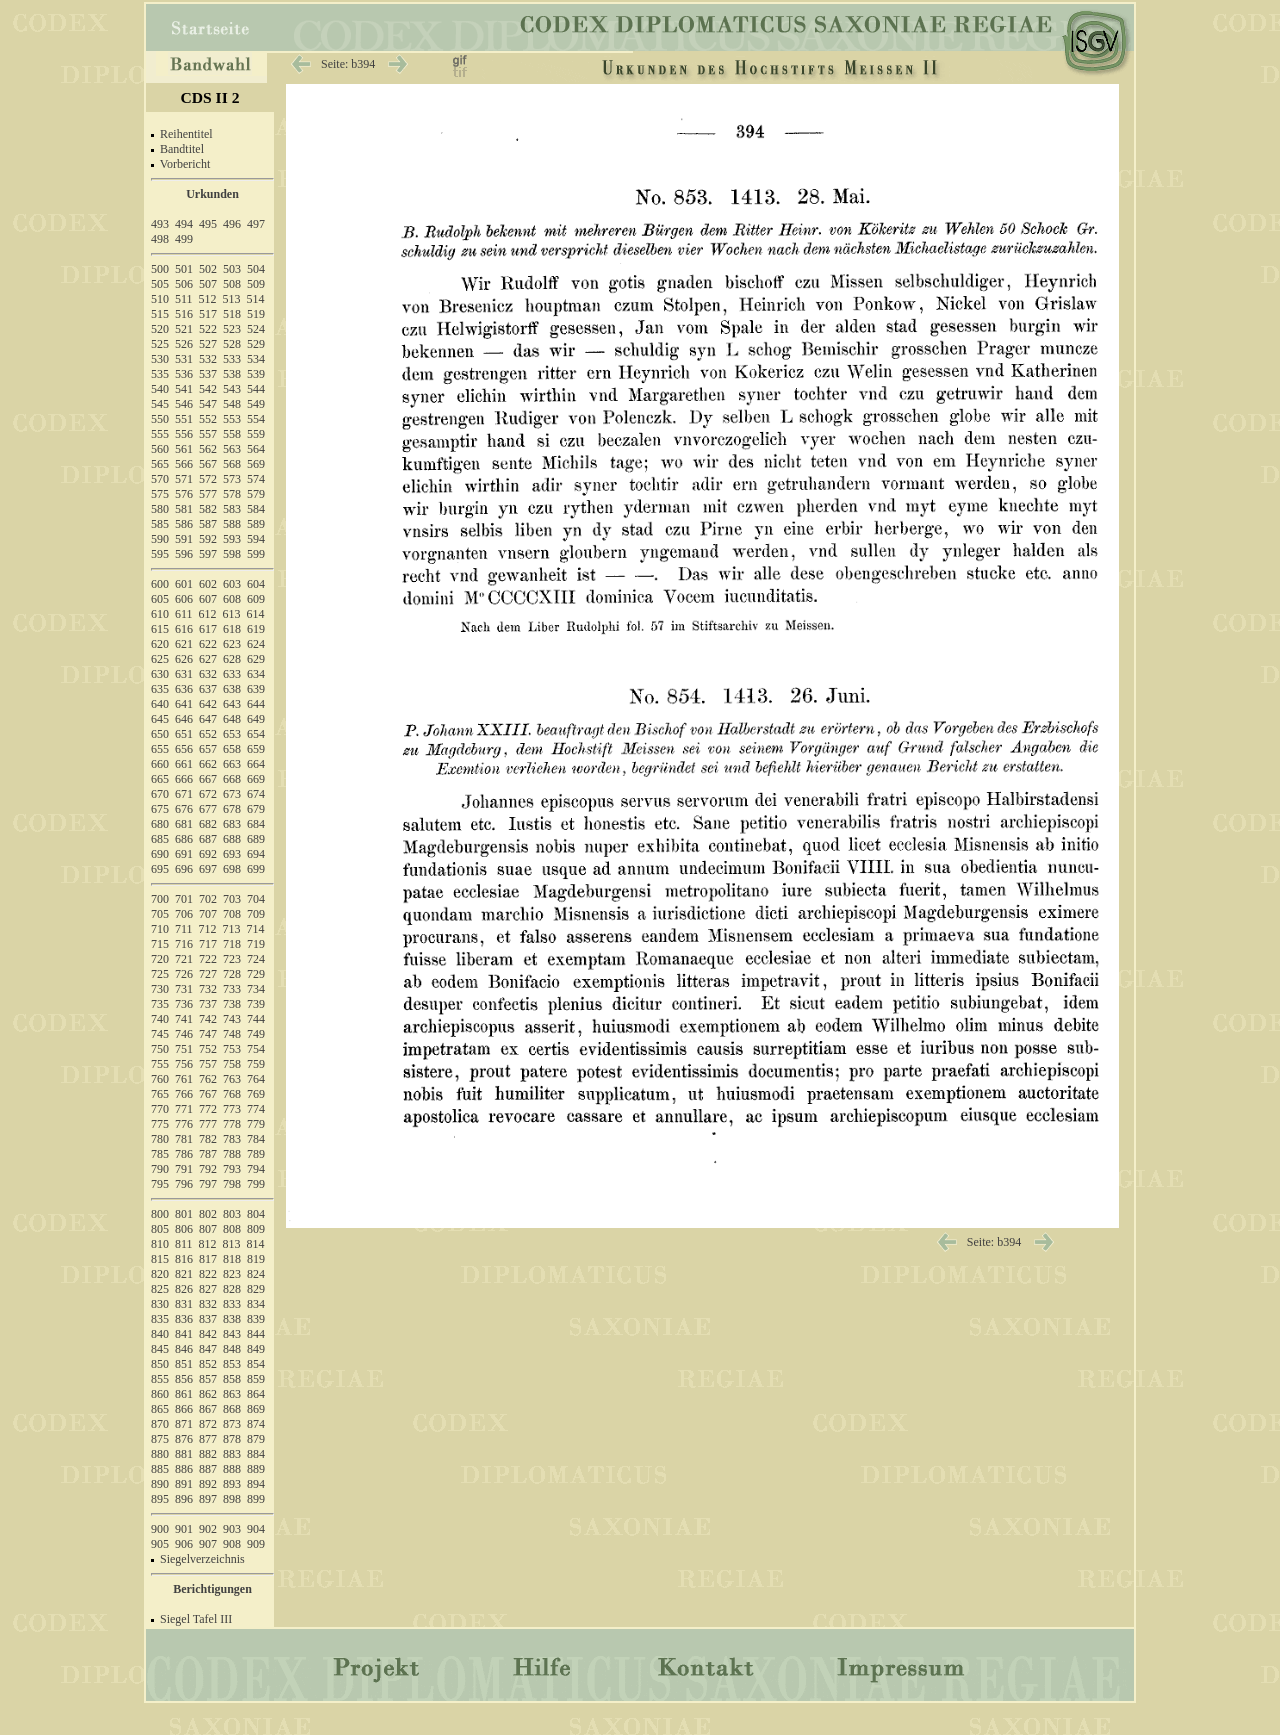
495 (208, 224)
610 (160, 614)
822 (208, 1274)
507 (208, 284)
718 (232, 944)
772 (208, 1109)
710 (160, 929)
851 (184, 1364)
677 (208, 809)
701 (184, 899)
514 (256, 299)
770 (160, 1109)
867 (208, 1409)
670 (160, 794)
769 (256, 1094)
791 (184, 1169)
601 (184, 584)
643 (232, 704)
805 (160, 1229)
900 (160, 1529)
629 (256, 659)
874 (256, 1424)
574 (256, 479)
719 (256, 944)
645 (160, 719)
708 (232, 914)
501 (184, 269)
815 (160, 1259)
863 (232, 1394)
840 (160, 1334)
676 (184, 809)
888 (232, 1469)
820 (160, 1274)
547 (208, 404)
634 (256, 674)
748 (232, 1034)
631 (184, 674)
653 (232, 734)
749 (256, 1034)
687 (208, 839)
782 (208, 1139)
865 (160, 1409)
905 (160, 1544)
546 (184, 404)
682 (208, 824)
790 (160, 1169)
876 (184, 1439)
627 (208, 659)
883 (232, 1454)
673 (232, 794)
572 (208, 479)
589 (256, 524)
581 (184, 509)
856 (184, 1379)
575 (160, 494)
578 (232, 494)
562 (208, 449)
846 (184, 1349)
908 (232, 1544)
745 (160, 1034)
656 (184, 749)
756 (184, 1064)
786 (184, 1154)
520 (160, 329)
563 (232, 449)
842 (208, 1334)
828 (232, 1289)
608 (232, 599)
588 (232, 524)
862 (208, 1394)
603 (232, 584)
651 (184, 734)
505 (160, 284)
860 (160, 1394)
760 (160, 1079)
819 (256, 1259)
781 (184, 1139)
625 (160, 659)
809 (256, 1229)
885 (160, 1469)
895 (160, 1499)
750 (160, 1049)
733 (232, 989)
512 (208, 299)
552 (208, 419)
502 (208, 269)
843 (232, 1334)
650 (160, 734)
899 (256, 1499)
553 (232, 419)
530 (160, 359)
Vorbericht (185, 164)
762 (208, 1079)
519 (256, 314)
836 (184, 1319)
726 (184, 974)
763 (232, 1079)
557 (208, 434)
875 (160, 1439)
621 (184, 644)
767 (208, 1094)
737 (208, 1004)
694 (256, 854)
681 (184, 824)
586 (184, 524)
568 (232, 464)
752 (208, 1049)
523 (232, 329)
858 (232, 1379)
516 (184, 314)
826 (184, 1289)
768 (232, 1094)
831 (184, 1304)
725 (160, 974)
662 (208, 764)
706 (184, 914)
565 (160, 464)
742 (208, 1019)
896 (184, 1499)
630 (160, 674)
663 (232, 764)
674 (256, 794)
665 (160, 779)
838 (232, 1319)
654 (256, 734)
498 (160, 239)
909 (256, 1544)
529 (256, 344)
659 (256, 749)
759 (256, 1064)
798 (232, 1184)
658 (232, 749)
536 (184, 374)
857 (208, 1379)
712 (208, 929)
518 (232, 314)
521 (184, 329)
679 (256, 809)
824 (256, 1274)
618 (232, 629)
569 (256, 464)
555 (160, 434)
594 (256, 539)
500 (160, 269)
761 (184, 1079)
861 (184, 1394)
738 (232, 1004)
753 (232, 1049)
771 (184, 1109)
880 (160, 1454)
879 (256, 1439)
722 (208, 959)
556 (184, 434)
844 (256, 1334)
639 (256, 689)
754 (256, 1049)
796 (184, 1184)
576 (184, 494)
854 (256, 1364)
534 (256, 359)
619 (256, 629)
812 (208, 1244)
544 (256, 389)
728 (232, 974)
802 (208, 1214)
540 (160, 389)
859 (256, 1379)
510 (160, 299)
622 (208, 644)
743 (232, 1019)
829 (256, 1289)
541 (184, 389)
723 (232, 959)
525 (160, 344)
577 (208, 494)
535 (160, 374)
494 (184, 224)
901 (184, 1529)
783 (232, 1139)
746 (184, 1034)
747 (208, 1034)
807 (208, 1229)
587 (208, 524)
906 (184, 1544)
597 (208, 554)
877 (208, 1439)
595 (160, 554)
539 (256, 374)
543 (232, 389)
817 (208, 1259)
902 (208, 1529)
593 (232, 539)
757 (208, 1064)
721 (184, 959)
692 (208, 854)
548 (232, 404)
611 (184, 614)
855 (160, 1379)
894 (256, 1484)
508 (232, 284)
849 (256, 1349)
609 (256, 599)
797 (208, 1184)
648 (232, 719)
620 (160, 644)
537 (208, 374)
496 (232, 224)
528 (232, 344)
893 (232, 1484)
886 (184, 1469)
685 (160, 839)
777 (208, 1124)
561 (184, 449)
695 (160, 869)
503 (232, 269)
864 (256, 1394)
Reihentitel (186, 134)
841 (184, 1334)
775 (160, 1124)
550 (160, 419)
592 (208, 539)
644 (256, 704)
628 (232, 659)
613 (232, 614)
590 (160, 539)
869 (256, 1409)
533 (232, 359)
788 (232, 1154)
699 (256, 869)
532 (208, 359)
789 (256, 1154)
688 (232, 839)
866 (184, 1409)
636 (184, 689)
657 (208, 749)
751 (184, 1049)
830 (160, 1304)
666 (184, 779)
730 (160, 989)
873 (232, 1424)
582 (208, 509)
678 (232, 809)
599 (256, 554)
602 (208, 584)
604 (256, 584)
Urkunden (212, 194)
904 (256, 1529)
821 (184, 1274)
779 (256, 1124)
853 (232, 1364)
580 (160, 509)
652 (208, 734)
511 (184, 299)
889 (256, 1469)
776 (184, 1124)
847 (208, 1349)
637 (208, 689)
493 (160, 224)
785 (160, 1154)
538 (232, 374)
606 (184, 599)
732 (208, 989)
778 (232, 1124)
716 (184, 944)
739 (256, 1004)
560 (160, 449)
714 (256, 929)
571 (184, 479)
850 (160, 1364)
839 (256, 1319)
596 (184, 554)
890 (160, 1484)
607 (208, 599)
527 (208, 344)
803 (232, 1214)
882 (208, 1454)
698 (232, 869)
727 (208, 974)
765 (160, 1094)
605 (160, 599)
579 (256, 494)
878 (232, 1439)
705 (160, 914)
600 (160, 584)
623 (232, 644)
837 (208, 1319)
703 (232, 899)
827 (208, 1289)
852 (208, 1364)
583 (232, 509)
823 (232, 1274)
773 (232, 1109)
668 (232, 779)
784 (256, 1139)
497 (256, 224)
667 (208, 779)
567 (208, 464)
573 (232, 479)
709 (256, 914)
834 (256, 1304)
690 (160, 854)
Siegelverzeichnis (202, 1559)
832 (208, 1304)
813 (232, 1244)
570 (160, 479)
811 (184, 1244)
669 (256, 779)
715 (160, 944)
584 (256, 509)
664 (256, 764)
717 (208, 944)
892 (208, 1484)
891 (184, 1484)
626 (184, 659)
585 (160, 524)
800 (160, 1214)
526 (184, 344)
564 (256, 449)
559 (256, 434)
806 (184, 1229)
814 (256, 1244)
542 (208, 389)
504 (256, 269)
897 (208, 1499)
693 (232, 854)
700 (160, 899)
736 (184, 1004)
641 (184, 704)
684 (256, 824)
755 (160, 1064)
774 (256, 1109)
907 (208, 1544)
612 (208, 614)
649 (256, 719)
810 (160, 1244)
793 (232, 1169)
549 (256, 404)
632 (208, 674)
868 (232, 1409)
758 (232, 1064)
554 (256, 419)
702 (208, 899)
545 (160, 404)
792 (208, 1169)
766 (184, 1094)
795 (160, 1184)
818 (232, 1259)
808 (232, 1229)
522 (208, 329)
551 (184, 419)
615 (160, 629)
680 (160, 824)
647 (208, 719)
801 (184, 1214)
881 (184, 1454)
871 (184, 1424)
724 (256, 959)
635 (160, 689)
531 (184, 359)
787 (208, 1154)
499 (184, 239)
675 (160, 809)
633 (232, 674)
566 (184, 464)
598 (232, 554)
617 (208, 629)
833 (232, 1304)
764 (256, 1079)
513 (232, 299)
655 (160, 749)
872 (208, 1424)
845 (160, 1349)
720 (160, 959)
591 (184, 539)
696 (184, 869)
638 (232, 689)
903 (232, 1529)
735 (160, 1004)
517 (208, 314)
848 (232, 1349)
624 (256, 644)
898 (232, 1499)
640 (160, 704)
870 (160, 1424)
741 (184, 1019)
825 (160, 1289)
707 (208, 914)
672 (208, 794)
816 (184, 1259)
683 (232, 824)
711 (184, 929)
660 (160, 764)
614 (256, 614)
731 (184, 989)
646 (184, 719)
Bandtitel (182, 149)
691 (184, 854)
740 (160, 1019)
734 (256, 989)
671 (184, 794)
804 (256, 1214)
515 (160, 314)
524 (256, 329)
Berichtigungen (212, 1589)
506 (184, 284)
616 (184, 629)
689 (256, 839)
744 (256, 1019)
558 (232, 434)
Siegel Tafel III (196, 1619)
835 (160, 1319)
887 (208, 1469)
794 (256, 1169)
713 (232, 929)
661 (184, 764)
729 (256, 974)
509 (256, 284)
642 (208, 704)
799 (256, 1184)
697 (208, 869)
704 (256, 899)
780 (160, 1139)
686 (184, 839)
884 (256, 1454)
